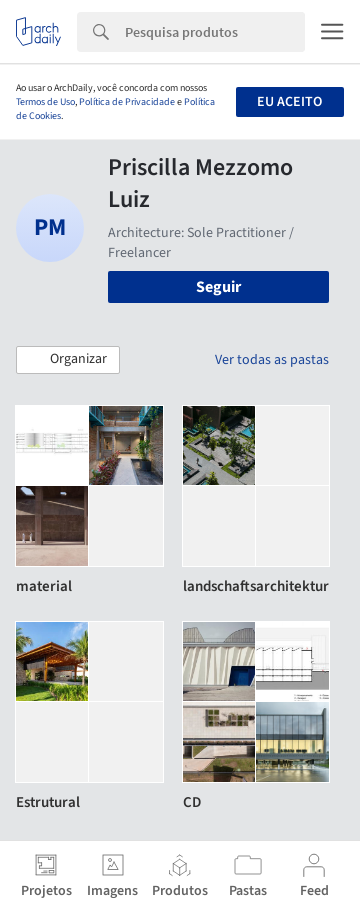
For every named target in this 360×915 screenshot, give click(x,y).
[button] (68, 360)
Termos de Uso (45, 102)
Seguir (218, 287)
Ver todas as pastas (272, 360)
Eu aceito (289, 102)
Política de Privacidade (127, 102)
